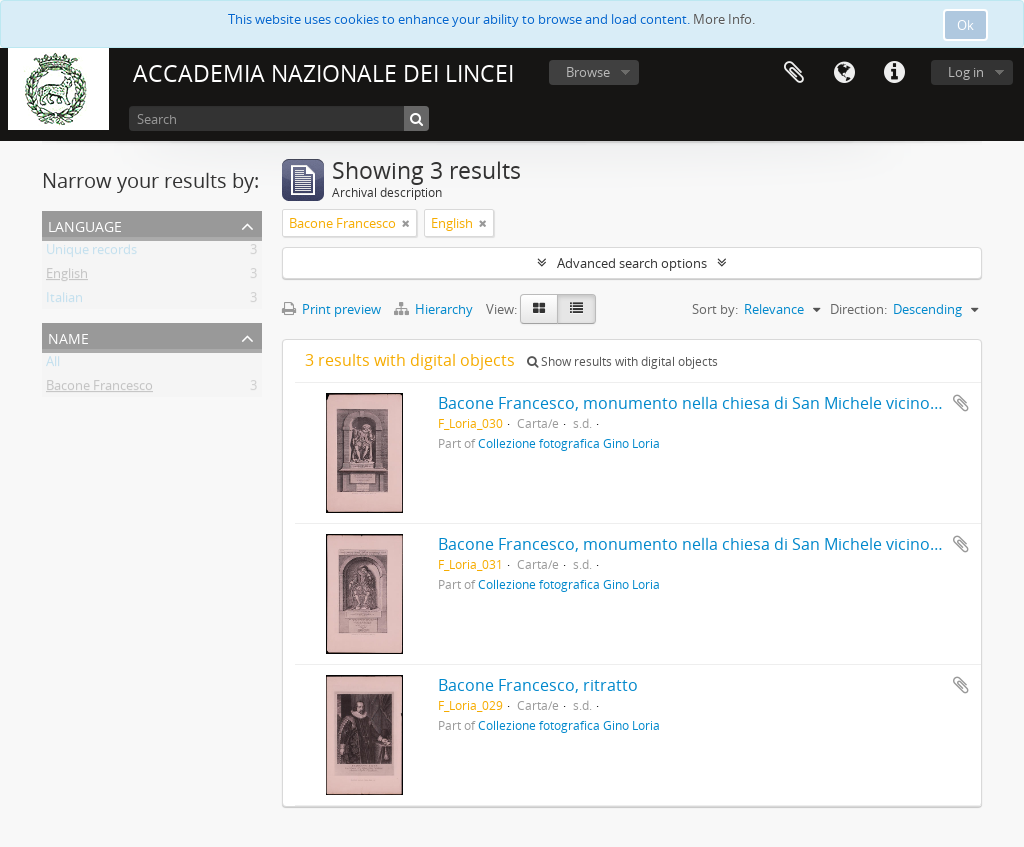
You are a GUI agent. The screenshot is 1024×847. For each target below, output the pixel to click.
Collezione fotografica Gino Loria (569, 443)
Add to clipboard (961, 403)
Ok (965, 25)
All (53, 365)
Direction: (858, 309)
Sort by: (715, 309)
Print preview (331, 309)
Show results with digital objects (622, 361)
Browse (588, 72)
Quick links (894, 73)
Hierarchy (435, 309)
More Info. (724, 19)
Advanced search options (632, 263)
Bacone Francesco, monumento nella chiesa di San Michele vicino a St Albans (727, 403)
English (67, 277)
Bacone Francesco (99, 389)
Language (844, 73)
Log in (966, 72)
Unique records (91, 253)
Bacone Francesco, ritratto (538, 685)
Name (68, 336)
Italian (64, 301)
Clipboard (794, 73)
